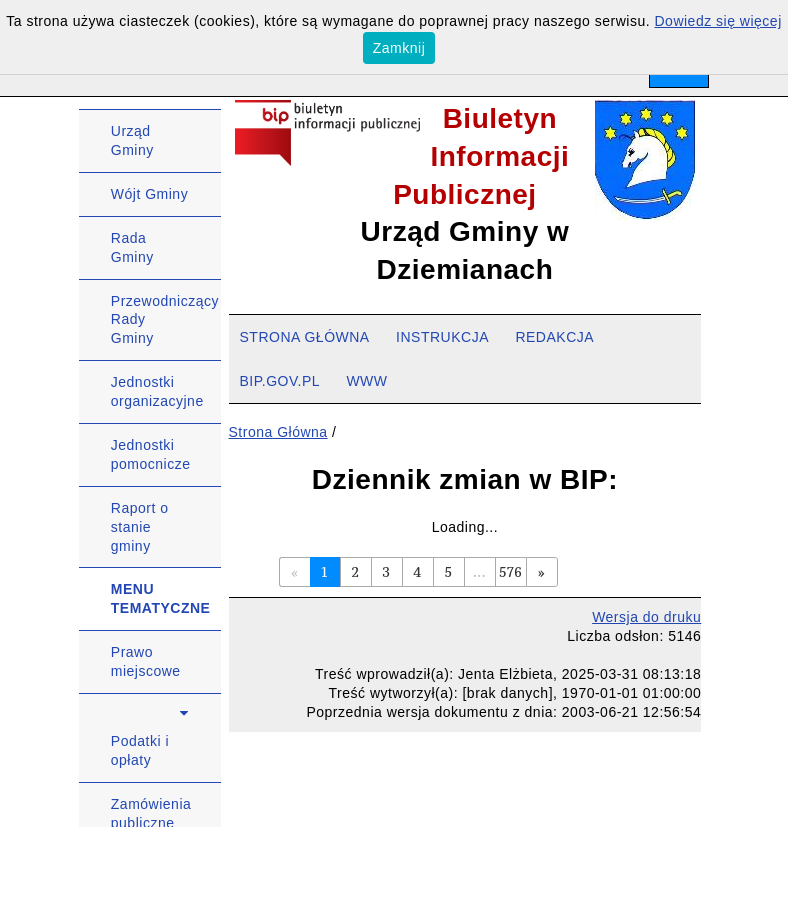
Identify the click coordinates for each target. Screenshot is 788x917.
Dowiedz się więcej (718, 21)
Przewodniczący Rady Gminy (165, 320)
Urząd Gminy (132, 140)
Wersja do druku (646, 617)
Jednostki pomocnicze (151, 454)
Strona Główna (278, 432)
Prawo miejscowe (146, 661)
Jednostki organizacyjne (157, 391)
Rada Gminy (132, 247)
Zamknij (399, 48)
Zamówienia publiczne (151, 813)
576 (510, 571)
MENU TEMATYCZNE (161, 598)
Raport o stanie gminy (140, 527)
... (479, 571)
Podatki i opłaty (140, 750)
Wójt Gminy (149, 194)
